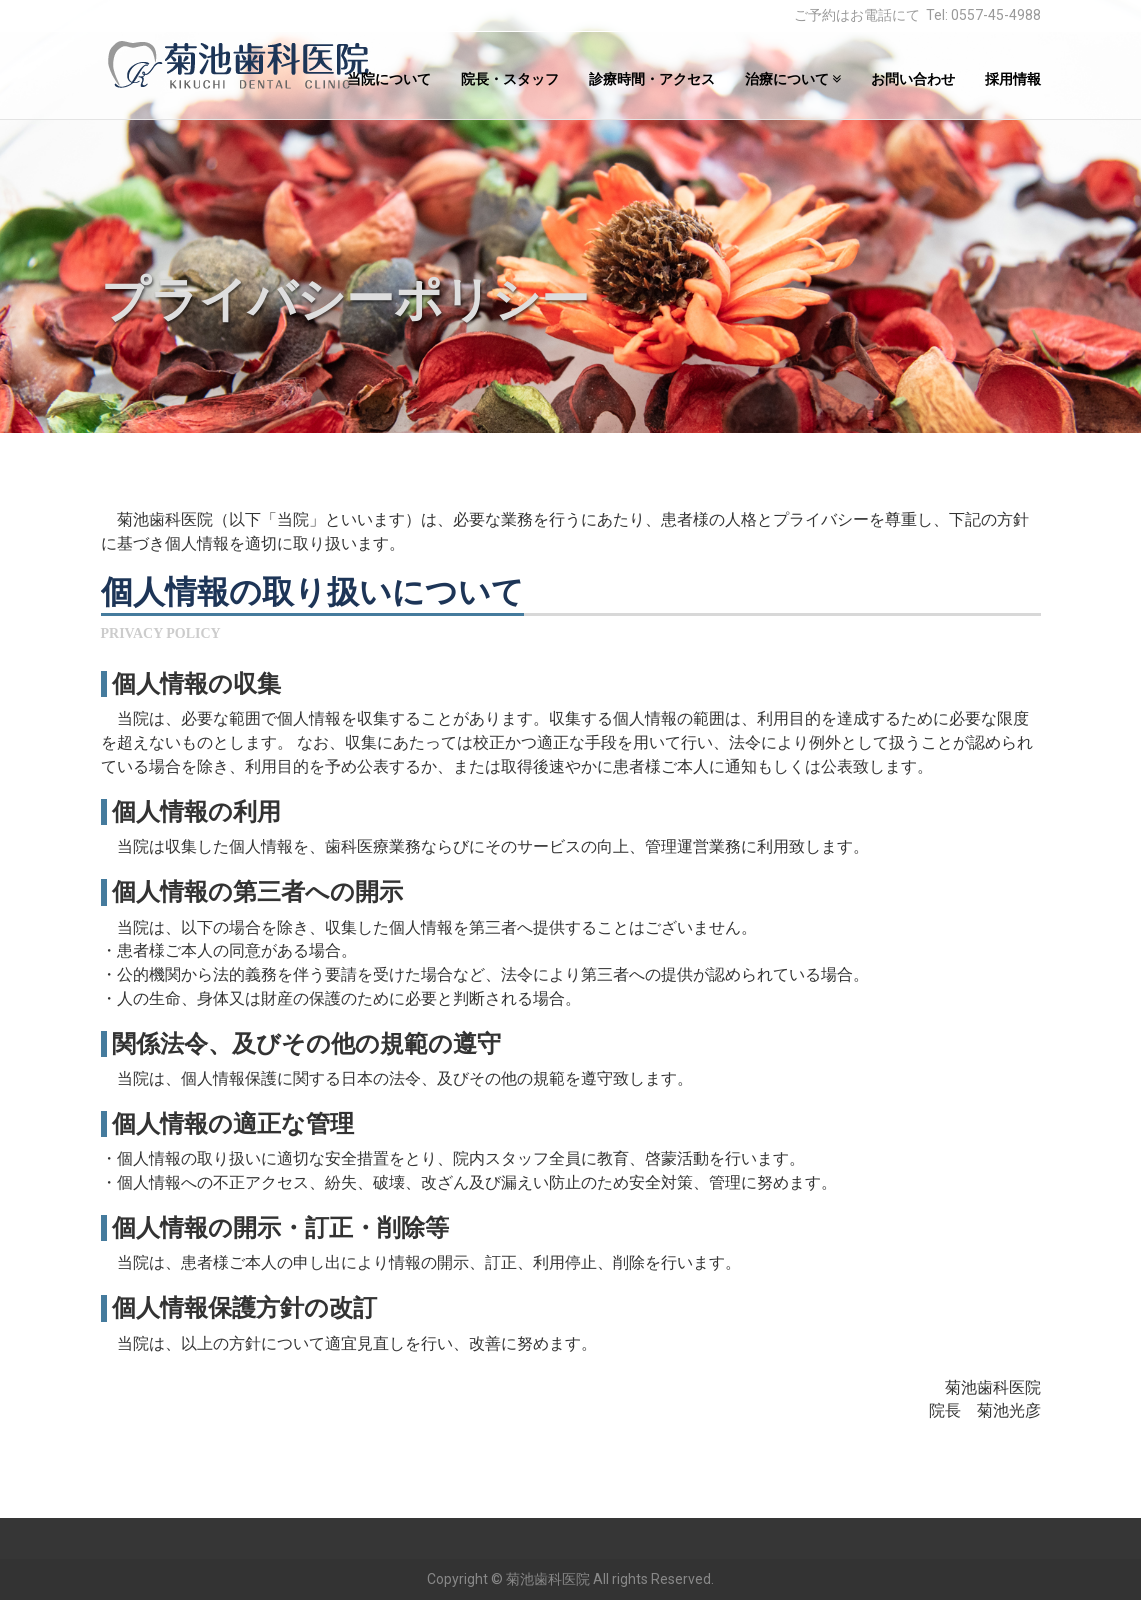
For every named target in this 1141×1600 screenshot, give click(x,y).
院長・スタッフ (510, 79)
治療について (793, 79)
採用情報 (1013, 79)
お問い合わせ (913, 79)
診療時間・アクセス (652, 79)
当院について (389, 79)
